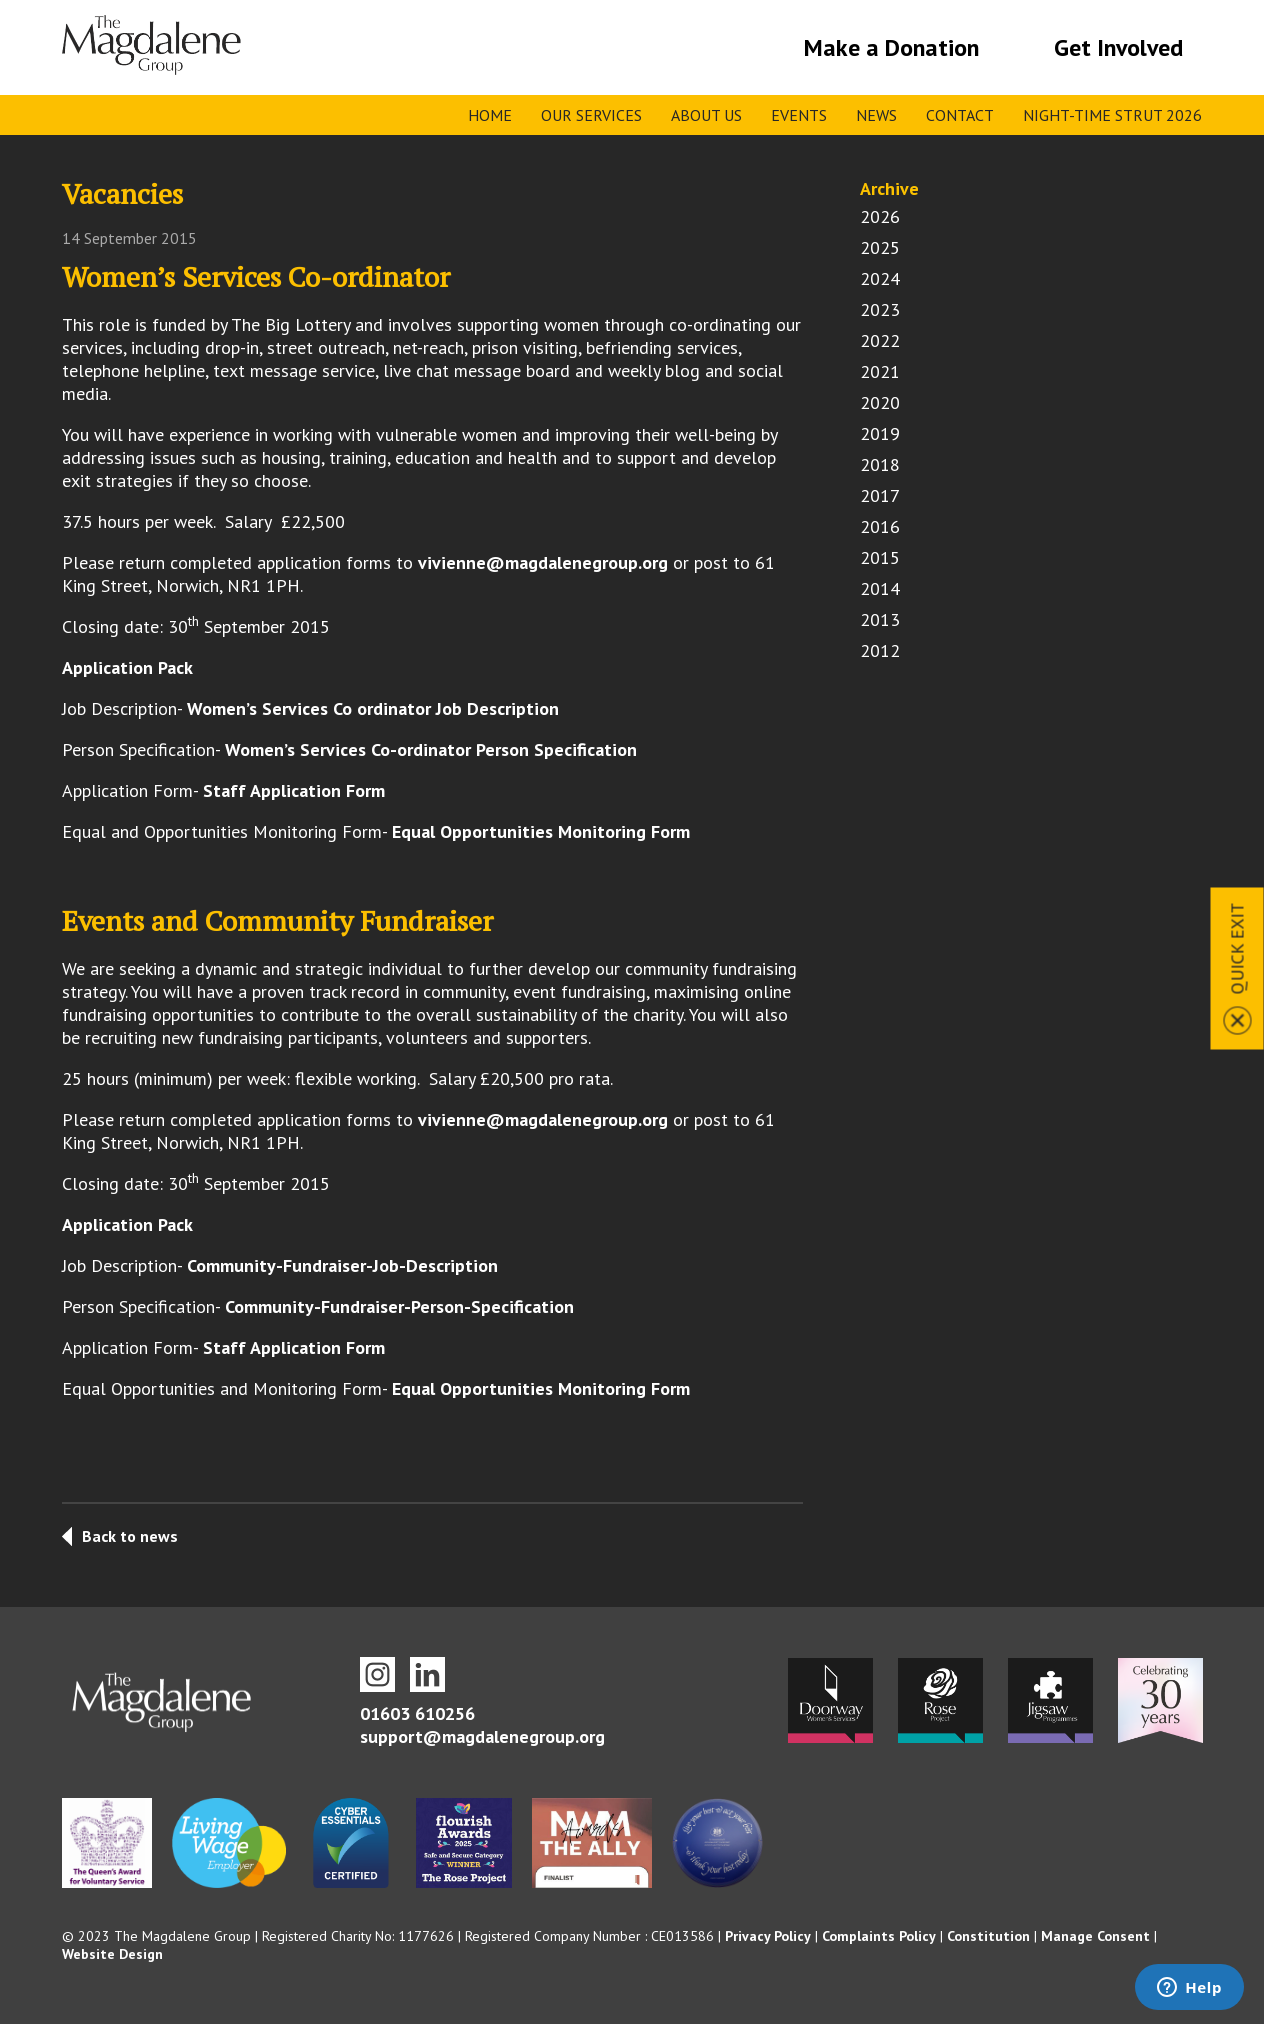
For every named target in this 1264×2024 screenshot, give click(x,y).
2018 (880, 464)
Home (490, 115)
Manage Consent (1095, 1936)
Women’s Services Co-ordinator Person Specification (431, 749)
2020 (880, 402)
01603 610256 (417, 1713)
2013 (880, 619)
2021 (880, 371)
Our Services (591, 115)
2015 (880, 557)
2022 (880, 340)
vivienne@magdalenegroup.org (543, 562)
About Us (706, 115)
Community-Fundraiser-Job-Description (342, 1265)
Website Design (112, 1954)
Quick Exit (1237, 949)
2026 (880, 216)
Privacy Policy (768, 1936)
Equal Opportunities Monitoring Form (541, 831)
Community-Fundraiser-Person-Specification (399, 1306)
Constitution (988, 1936)
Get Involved (1118, 47)
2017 (880, 495)
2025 (880, 247)
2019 (880, 433)
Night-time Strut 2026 (1112, 115)
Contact (960, 115)
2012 (880, 650)
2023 (880, 309)
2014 (880, 588)
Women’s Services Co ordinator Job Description (373, 708)
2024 (880, 278)
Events (799, 115)
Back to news (130, 1536)
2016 (880, 526)
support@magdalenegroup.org (482, 1736)
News (876, 115)
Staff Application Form (294, 790)
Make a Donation (891, 47)
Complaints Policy (879, 1936)
